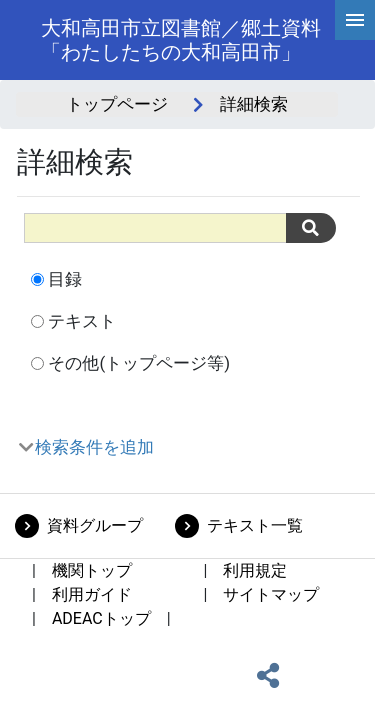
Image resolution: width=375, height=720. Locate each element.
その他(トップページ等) (139, 363)
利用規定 (255, 570)
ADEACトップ (101, 618)
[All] (155, 227)
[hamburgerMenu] (355, 20)
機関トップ (92, 570)
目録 (65, 279)
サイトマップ (271, 594)
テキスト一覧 (255, 525)
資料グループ (95, 525)
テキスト (82, 321)
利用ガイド (92, 594)
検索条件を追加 (94, 447)
